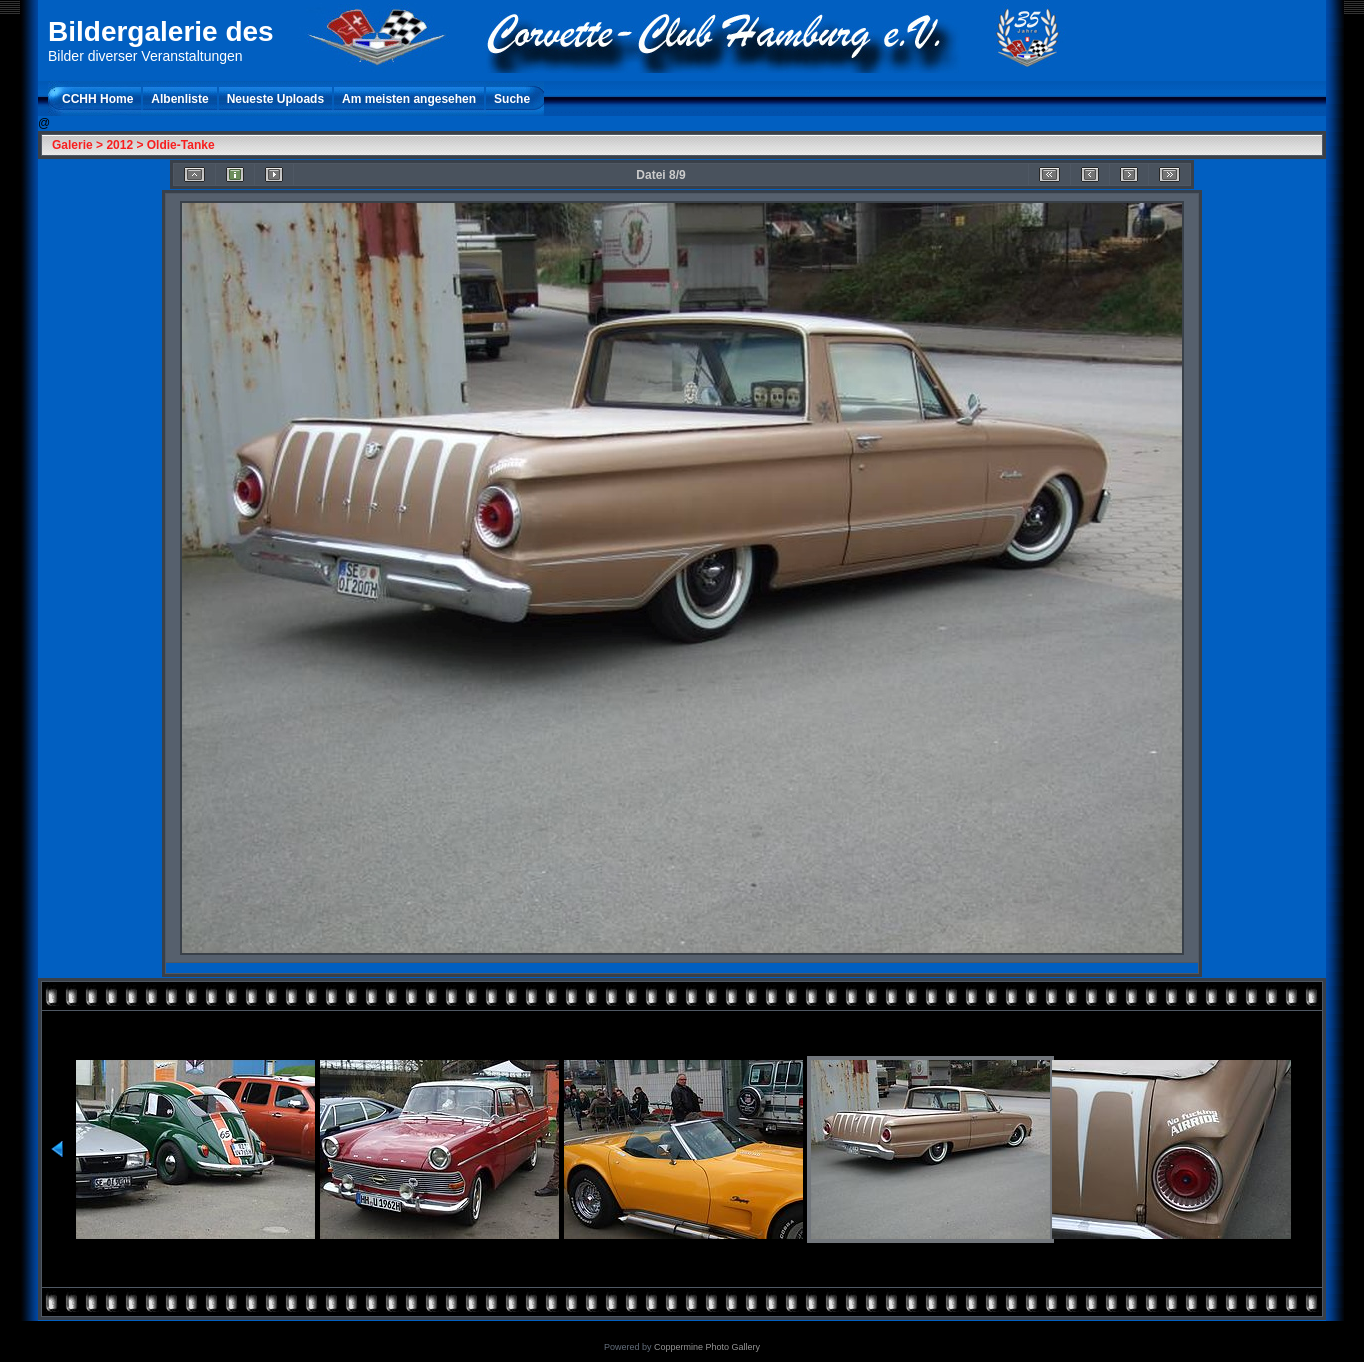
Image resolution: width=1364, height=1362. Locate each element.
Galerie (72, 145)
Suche (512, 99)
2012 (119, 145)
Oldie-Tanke (181, 145)
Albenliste (179, 99)
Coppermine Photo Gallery (707, 1347)
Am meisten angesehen (409, 99)
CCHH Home (97, 99)
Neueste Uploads (275, 99)
